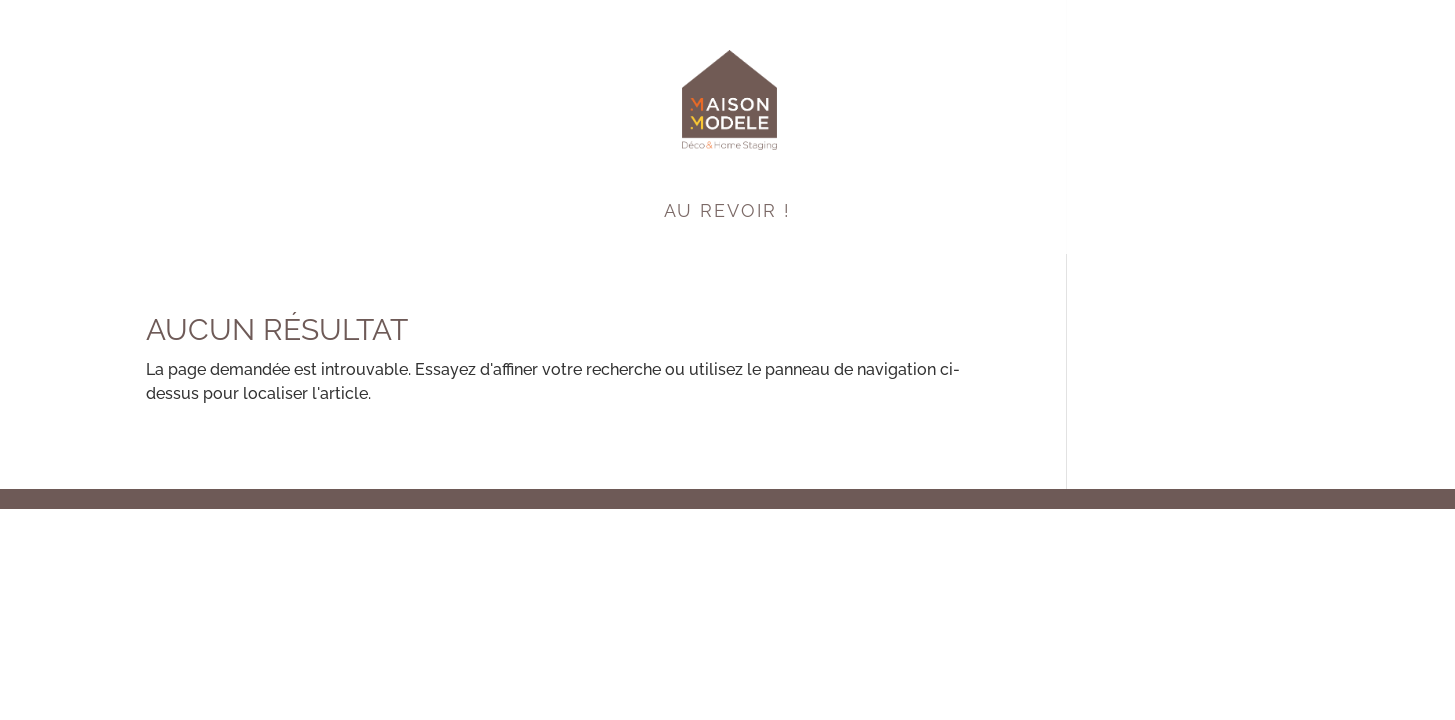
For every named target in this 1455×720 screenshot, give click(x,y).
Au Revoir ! (727, 212)
